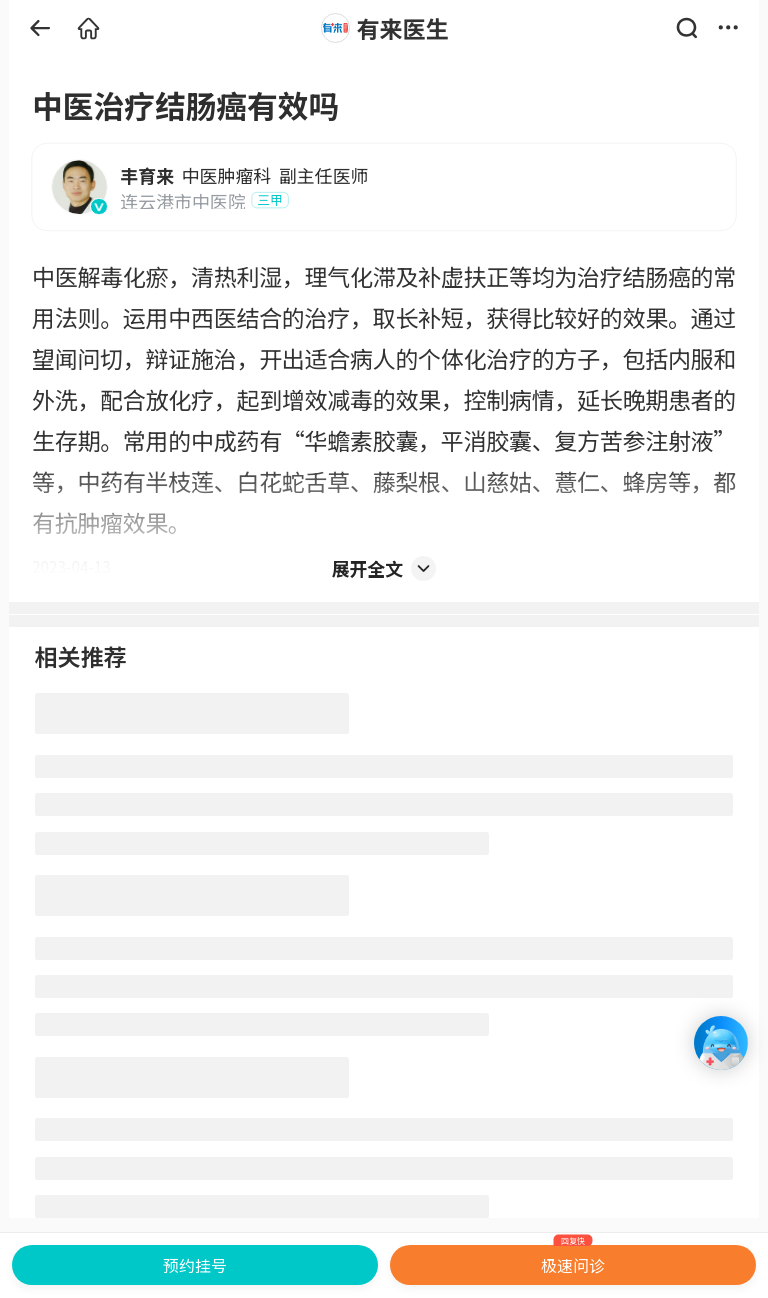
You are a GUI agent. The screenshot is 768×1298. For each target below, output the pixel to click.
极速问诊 (573, 1261)
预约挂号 (195, 1265)
